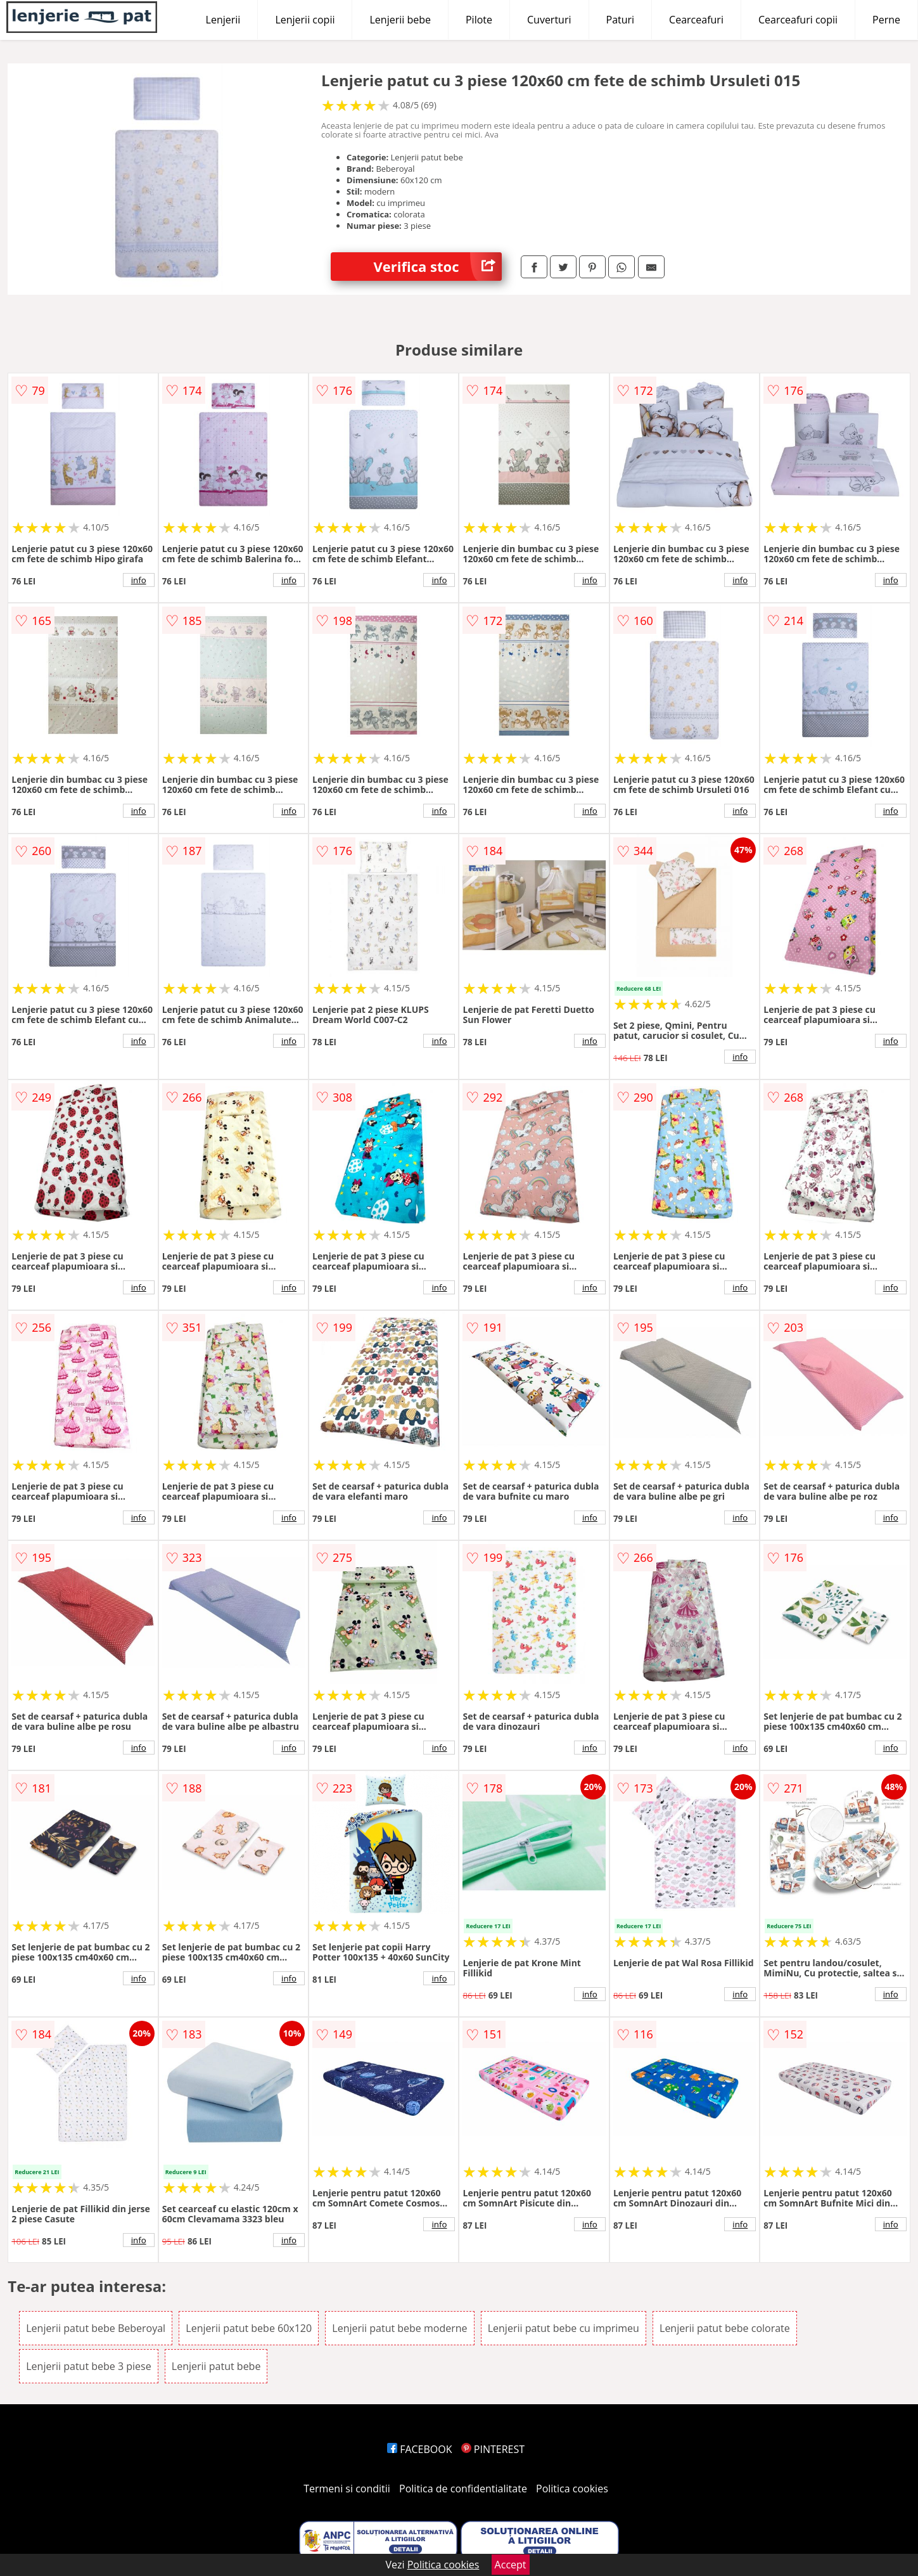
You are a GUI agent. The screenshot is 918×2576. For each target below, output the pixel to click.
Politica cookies (572, 2489)
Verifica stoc (438, 266)
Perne (886, 20)
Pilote (479, 20)
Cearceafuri (696, 20)
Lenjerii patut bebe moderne (399, 2328)
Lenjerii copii (305, 20)
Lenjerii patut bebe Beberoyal (95, 2328)
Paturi (620, 20)
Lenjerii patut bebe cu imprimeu (563, 2328)
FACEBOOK (419, 2449)
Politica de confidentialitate (463, 2489)
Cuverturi (549, 20)
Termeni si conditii (346, 2489)
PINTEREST (493, 2449)
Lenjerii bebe (400, 20)
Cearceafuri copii (798, 20)
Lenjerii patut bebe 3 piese (88, 2366)
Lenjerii (223, 20)
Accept (510, 2565)
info (138, 580)
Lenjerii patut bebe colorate (725, 2328)
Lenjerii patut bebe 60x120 (249, 2328)
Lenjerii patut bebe (216, 2366)
